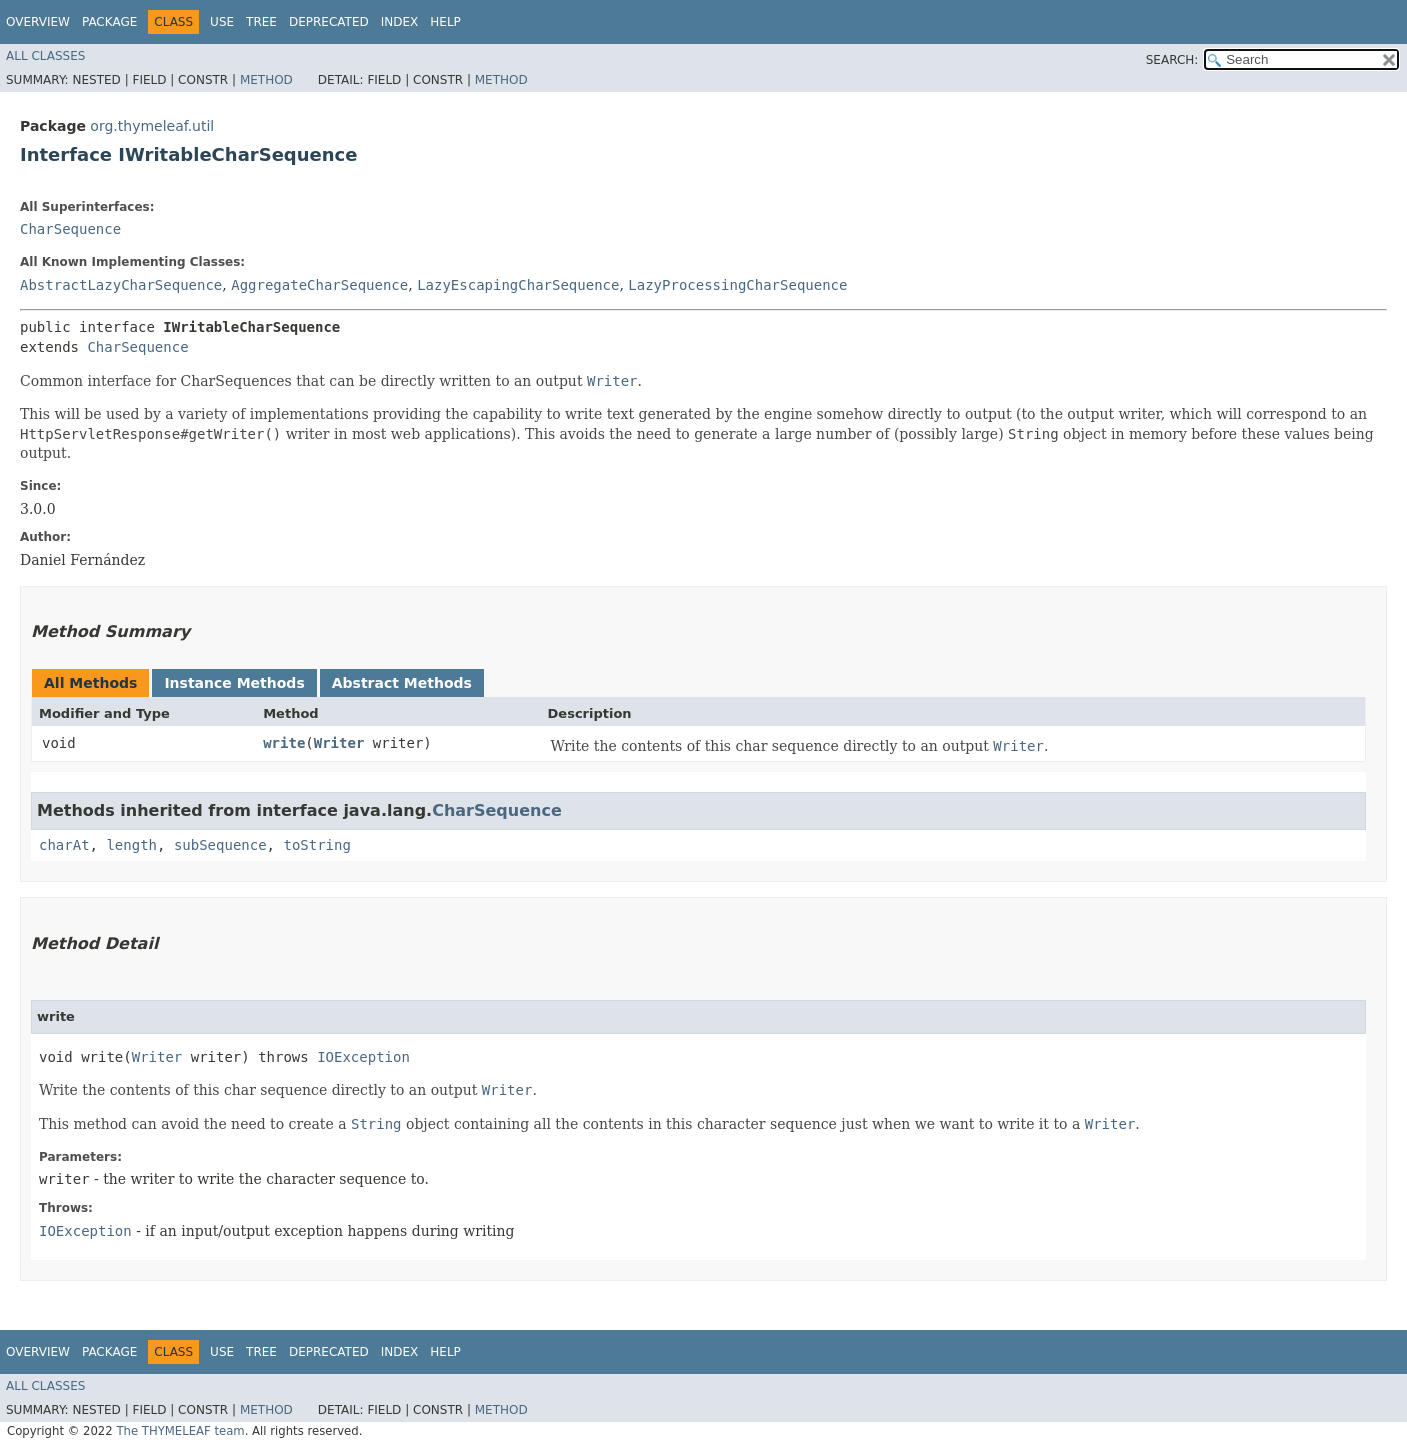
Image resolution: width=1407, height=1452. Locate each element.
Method (266, 80)
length (131, 845)
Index (400, 22)
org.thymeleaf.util (152, 126)
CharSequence (70, 229)
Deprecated (329, 22)
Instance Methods (234, 683)
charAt (64, 845)
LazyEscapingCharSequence (518, 285)
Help (445, 22)
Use (222, 22)
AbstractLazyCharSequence (121, 285)
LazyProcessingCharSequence (737, 285)
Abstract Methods (402, 683)
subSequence (220, 845)
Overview (38, 22)
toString (316, 845)
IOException (363, 1057)
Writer (339, 743)
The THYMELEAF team (180, 1431)
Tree (261, 22)
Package (109, 22)
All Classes (45, 56)
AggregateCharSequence (319, 285)
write (284, 743)
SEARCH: (1172, 60)
